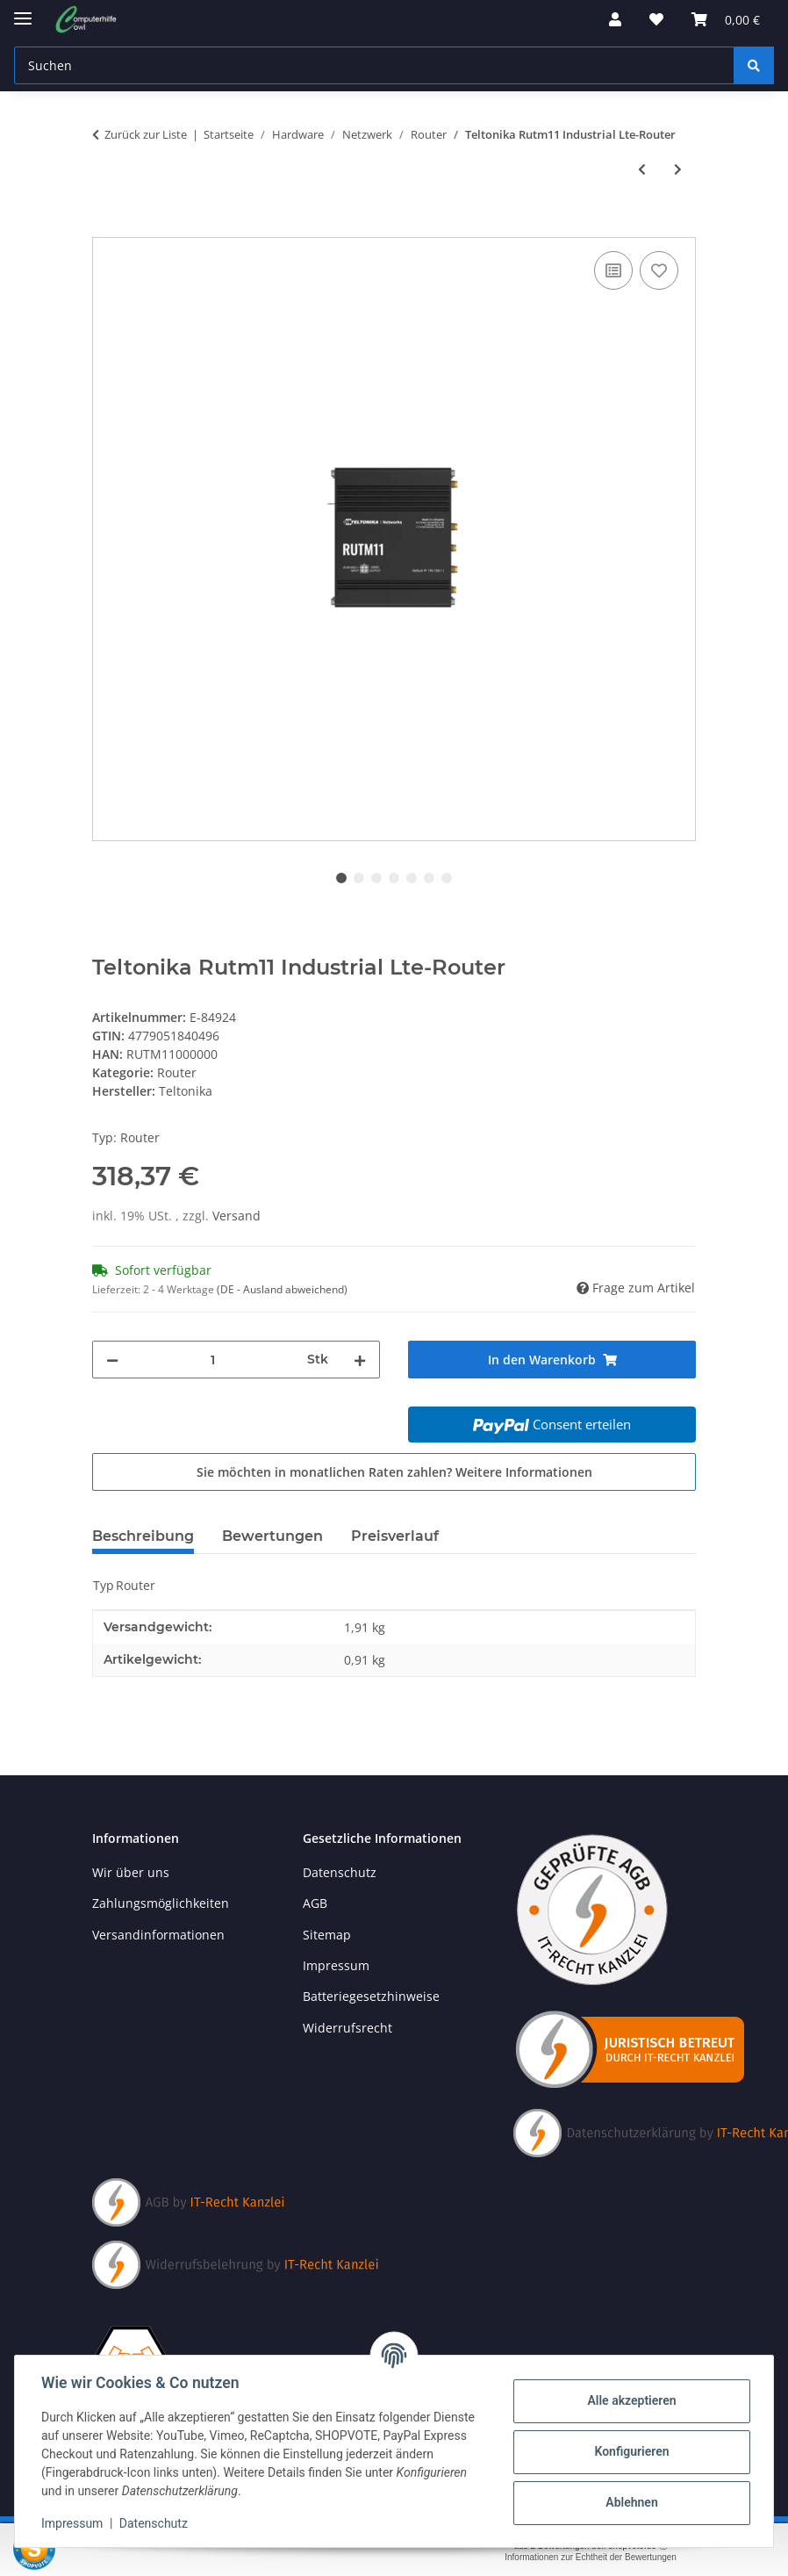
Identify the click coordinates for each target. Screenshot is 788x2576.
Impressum (73, 2523)
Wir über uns (130, 1872)
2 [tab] (359, 878)
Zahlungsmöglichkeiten (160, 1903)
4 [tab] (394, 878)
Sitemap (327, 1934)
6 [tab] (429, 878)
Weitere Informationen (523, 1472)
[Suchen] (754, 65)
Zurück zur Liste (145, 134)
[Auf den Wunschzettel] (659, 270)
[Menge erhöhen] (359, 1360)
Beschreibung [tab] (143, 1536)
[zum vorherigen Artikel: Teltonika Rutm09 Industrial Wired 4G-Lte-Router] (642, 169)
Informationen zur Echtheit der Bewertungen (591, 2557)
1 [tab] (341, 878)
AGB (315, 1903)
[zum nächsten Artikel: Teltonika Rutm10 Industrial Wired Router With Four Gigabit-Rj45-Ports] (678, 169)
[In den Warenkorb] (106, 227)
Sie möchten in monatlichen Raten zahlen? (394, 1472)
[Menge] (213, 1360)
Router (177, 1072)
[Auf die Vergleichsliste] (613, 270)
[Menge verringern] (112, 1360)
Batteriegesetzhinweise (371, 1996)
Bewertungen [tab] (272, 1536)
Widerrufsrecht (347, 2027)
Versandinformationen (158, 1934)
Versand (236, 1215)
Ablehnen (629, 2502)
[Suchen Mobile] (374, 65)
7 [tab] (446, 878)
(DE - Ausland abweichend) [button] (282, 1289)
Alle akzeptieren (629, 2400)
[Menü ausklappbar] (23, 11)
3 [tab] (376, 878)
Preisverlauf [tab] (395, 1536)
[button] (615, 19)
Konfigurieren (629, 2451)
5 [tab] (411, 878)
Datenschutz (155, 2523)
